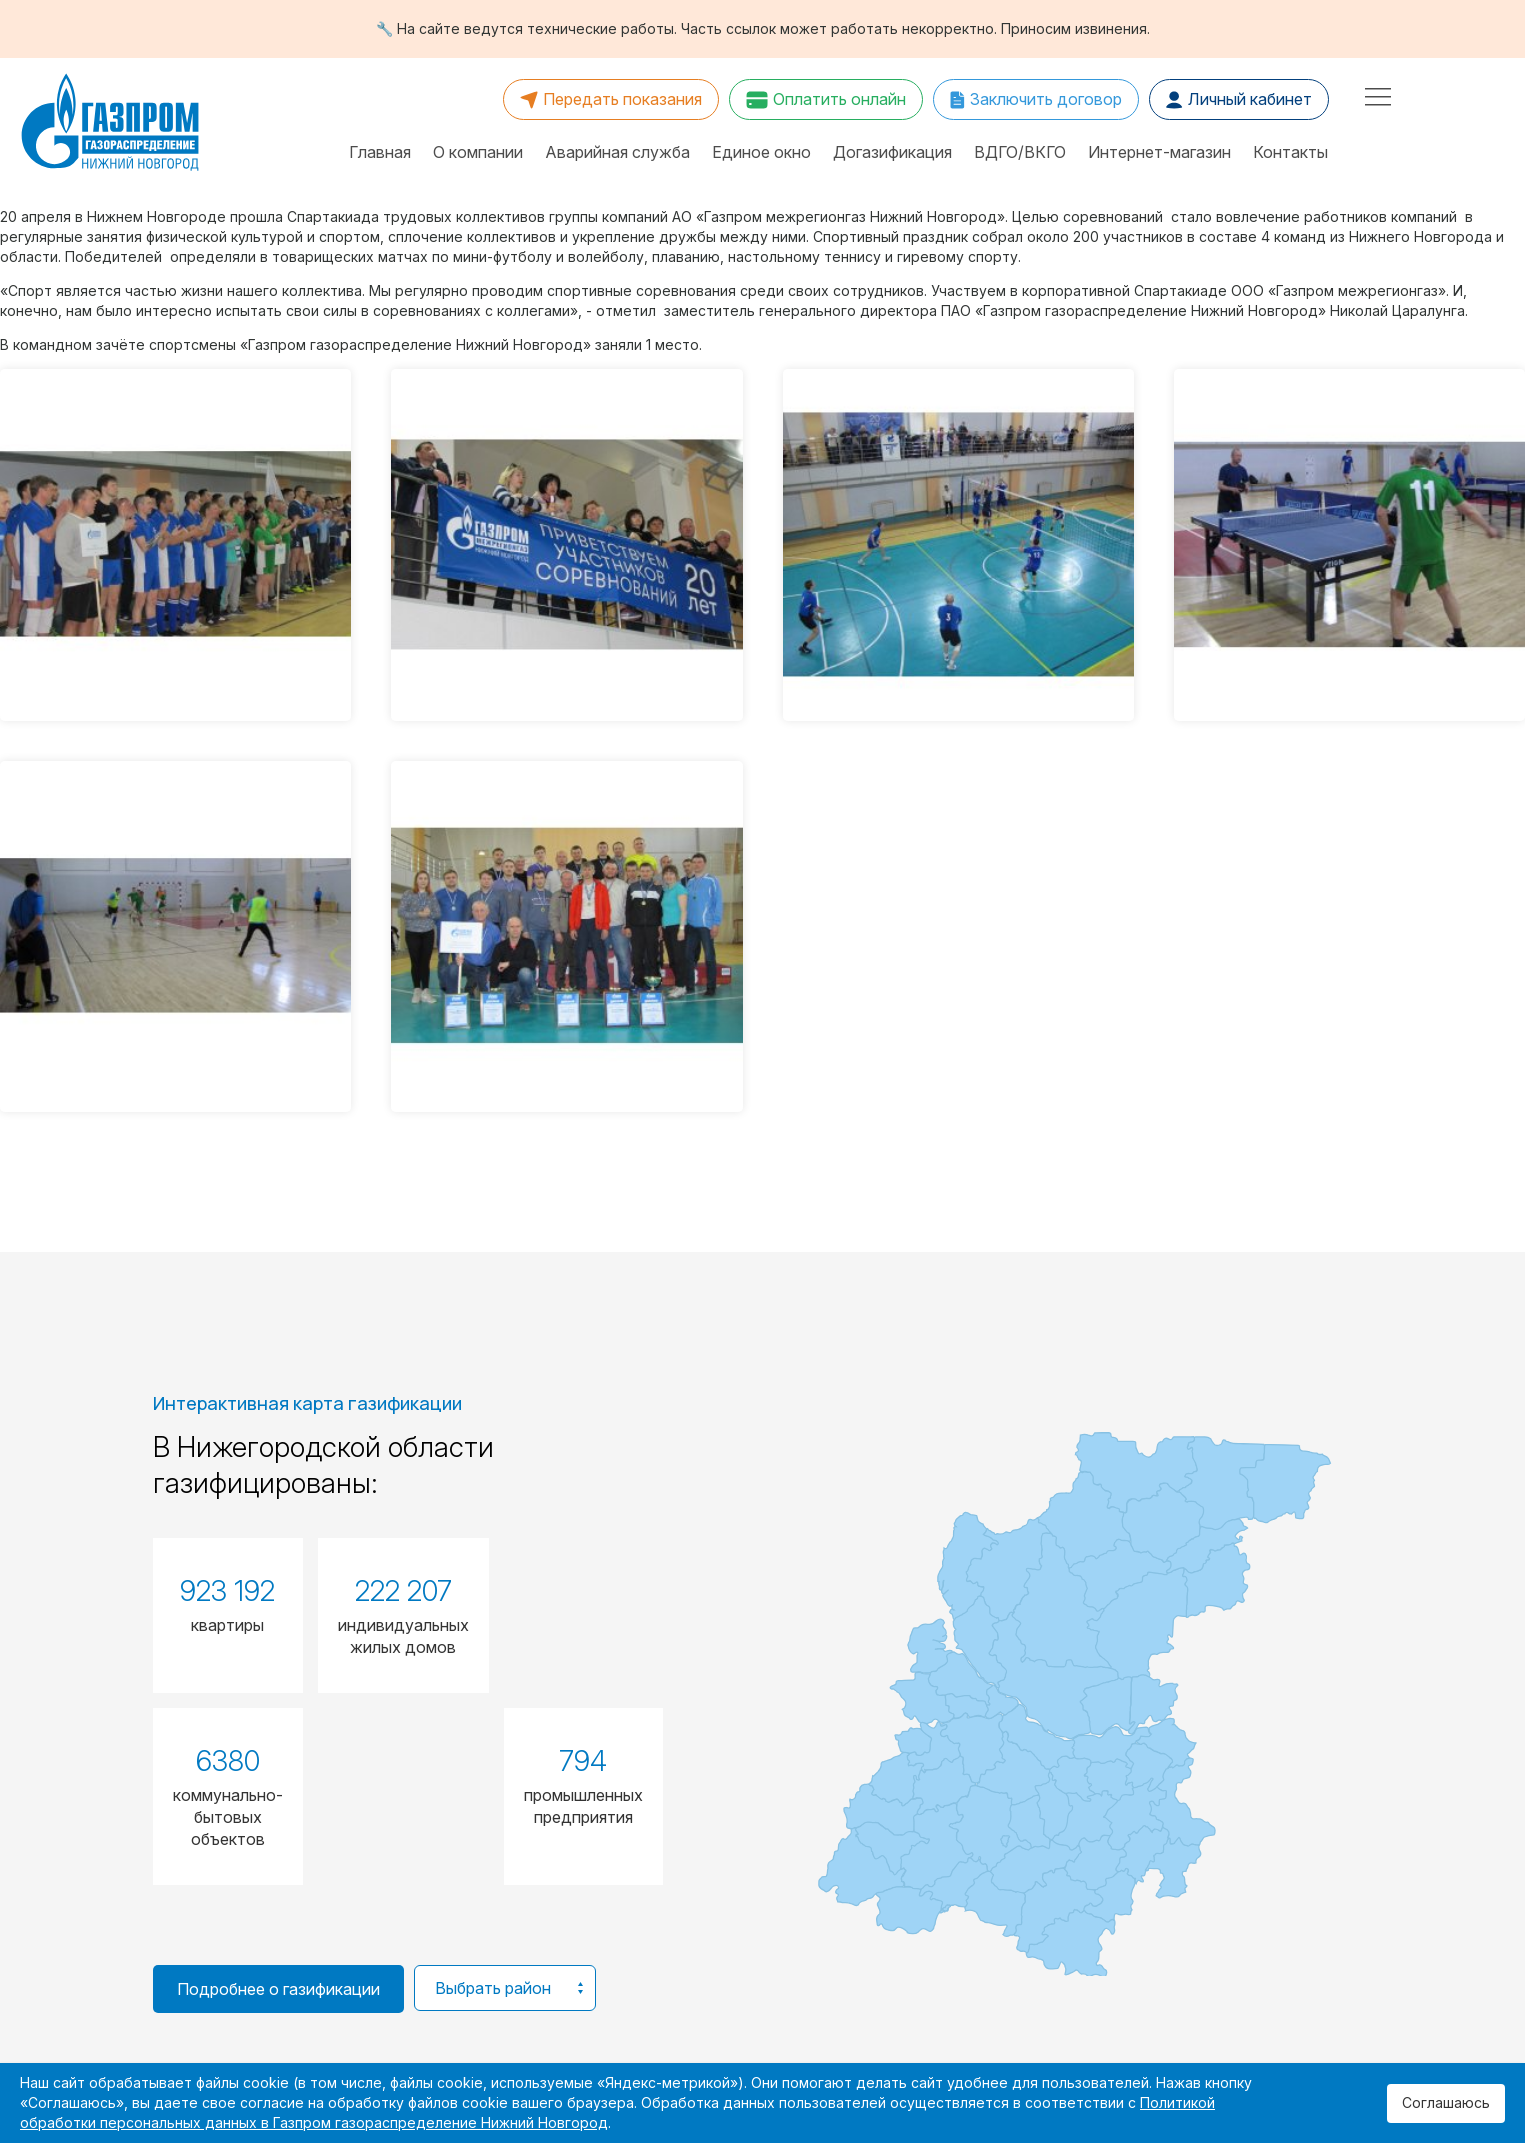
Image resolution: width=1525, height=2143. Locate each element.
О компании (478, 152)
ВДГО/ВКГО (1020, 152)
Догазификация (892, 152)
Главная (380, 152)
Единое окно (761, 152)
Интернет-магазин (1159, 152)
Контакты (1290, 152)
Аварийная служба (617, 152)
